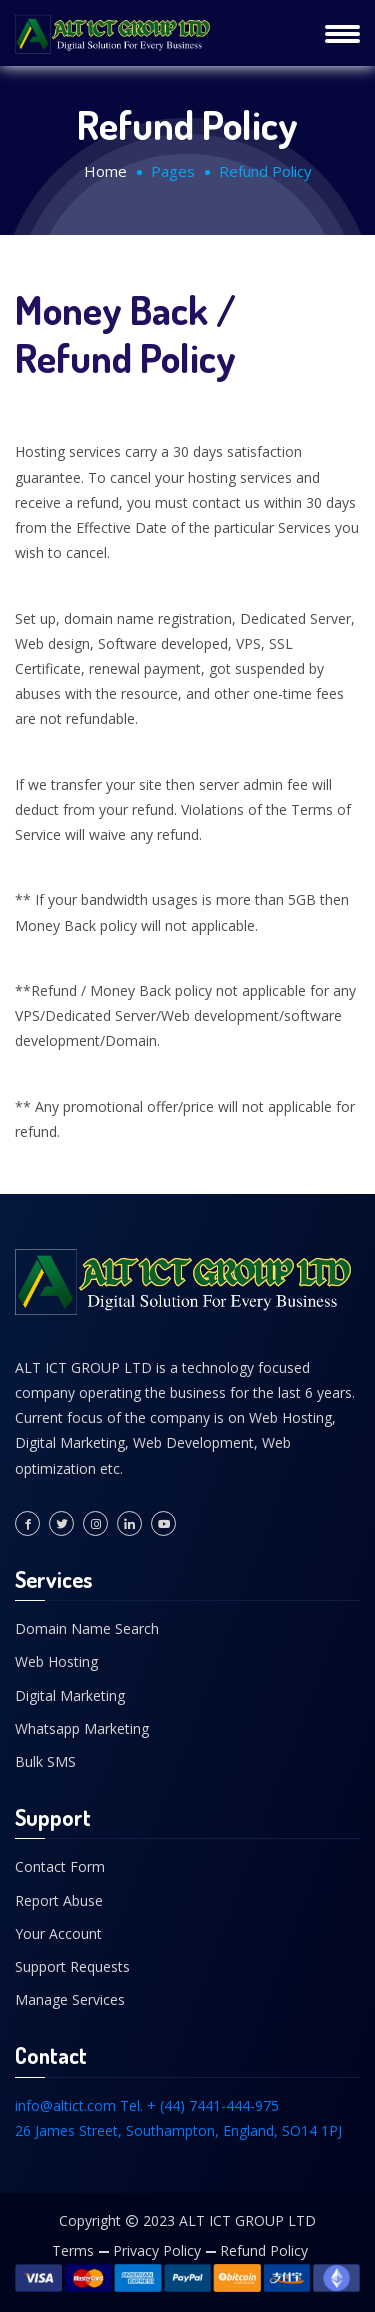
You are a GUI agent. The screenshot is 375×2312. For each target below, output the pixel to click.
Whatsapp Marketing (82, 1728)
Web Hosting (56, 1661)
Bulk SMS (45, 1761)
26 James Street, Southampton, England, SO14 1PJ (178, 2130)
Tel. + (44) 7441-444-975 (199, 2105)
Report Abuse (59, 1900)
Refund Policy (264, 2250)
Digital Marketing (70, 1695)
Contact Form (60, 1866)
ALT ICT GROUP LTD (247, 2220)
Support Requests (72, 1966)
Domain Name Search (87, 1628)
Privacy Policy (157, 2250)
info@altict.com (65, 2105)
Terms (73, 2250)
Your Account (58, 1933)
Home (105, 171)
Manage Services (70, 1999)
